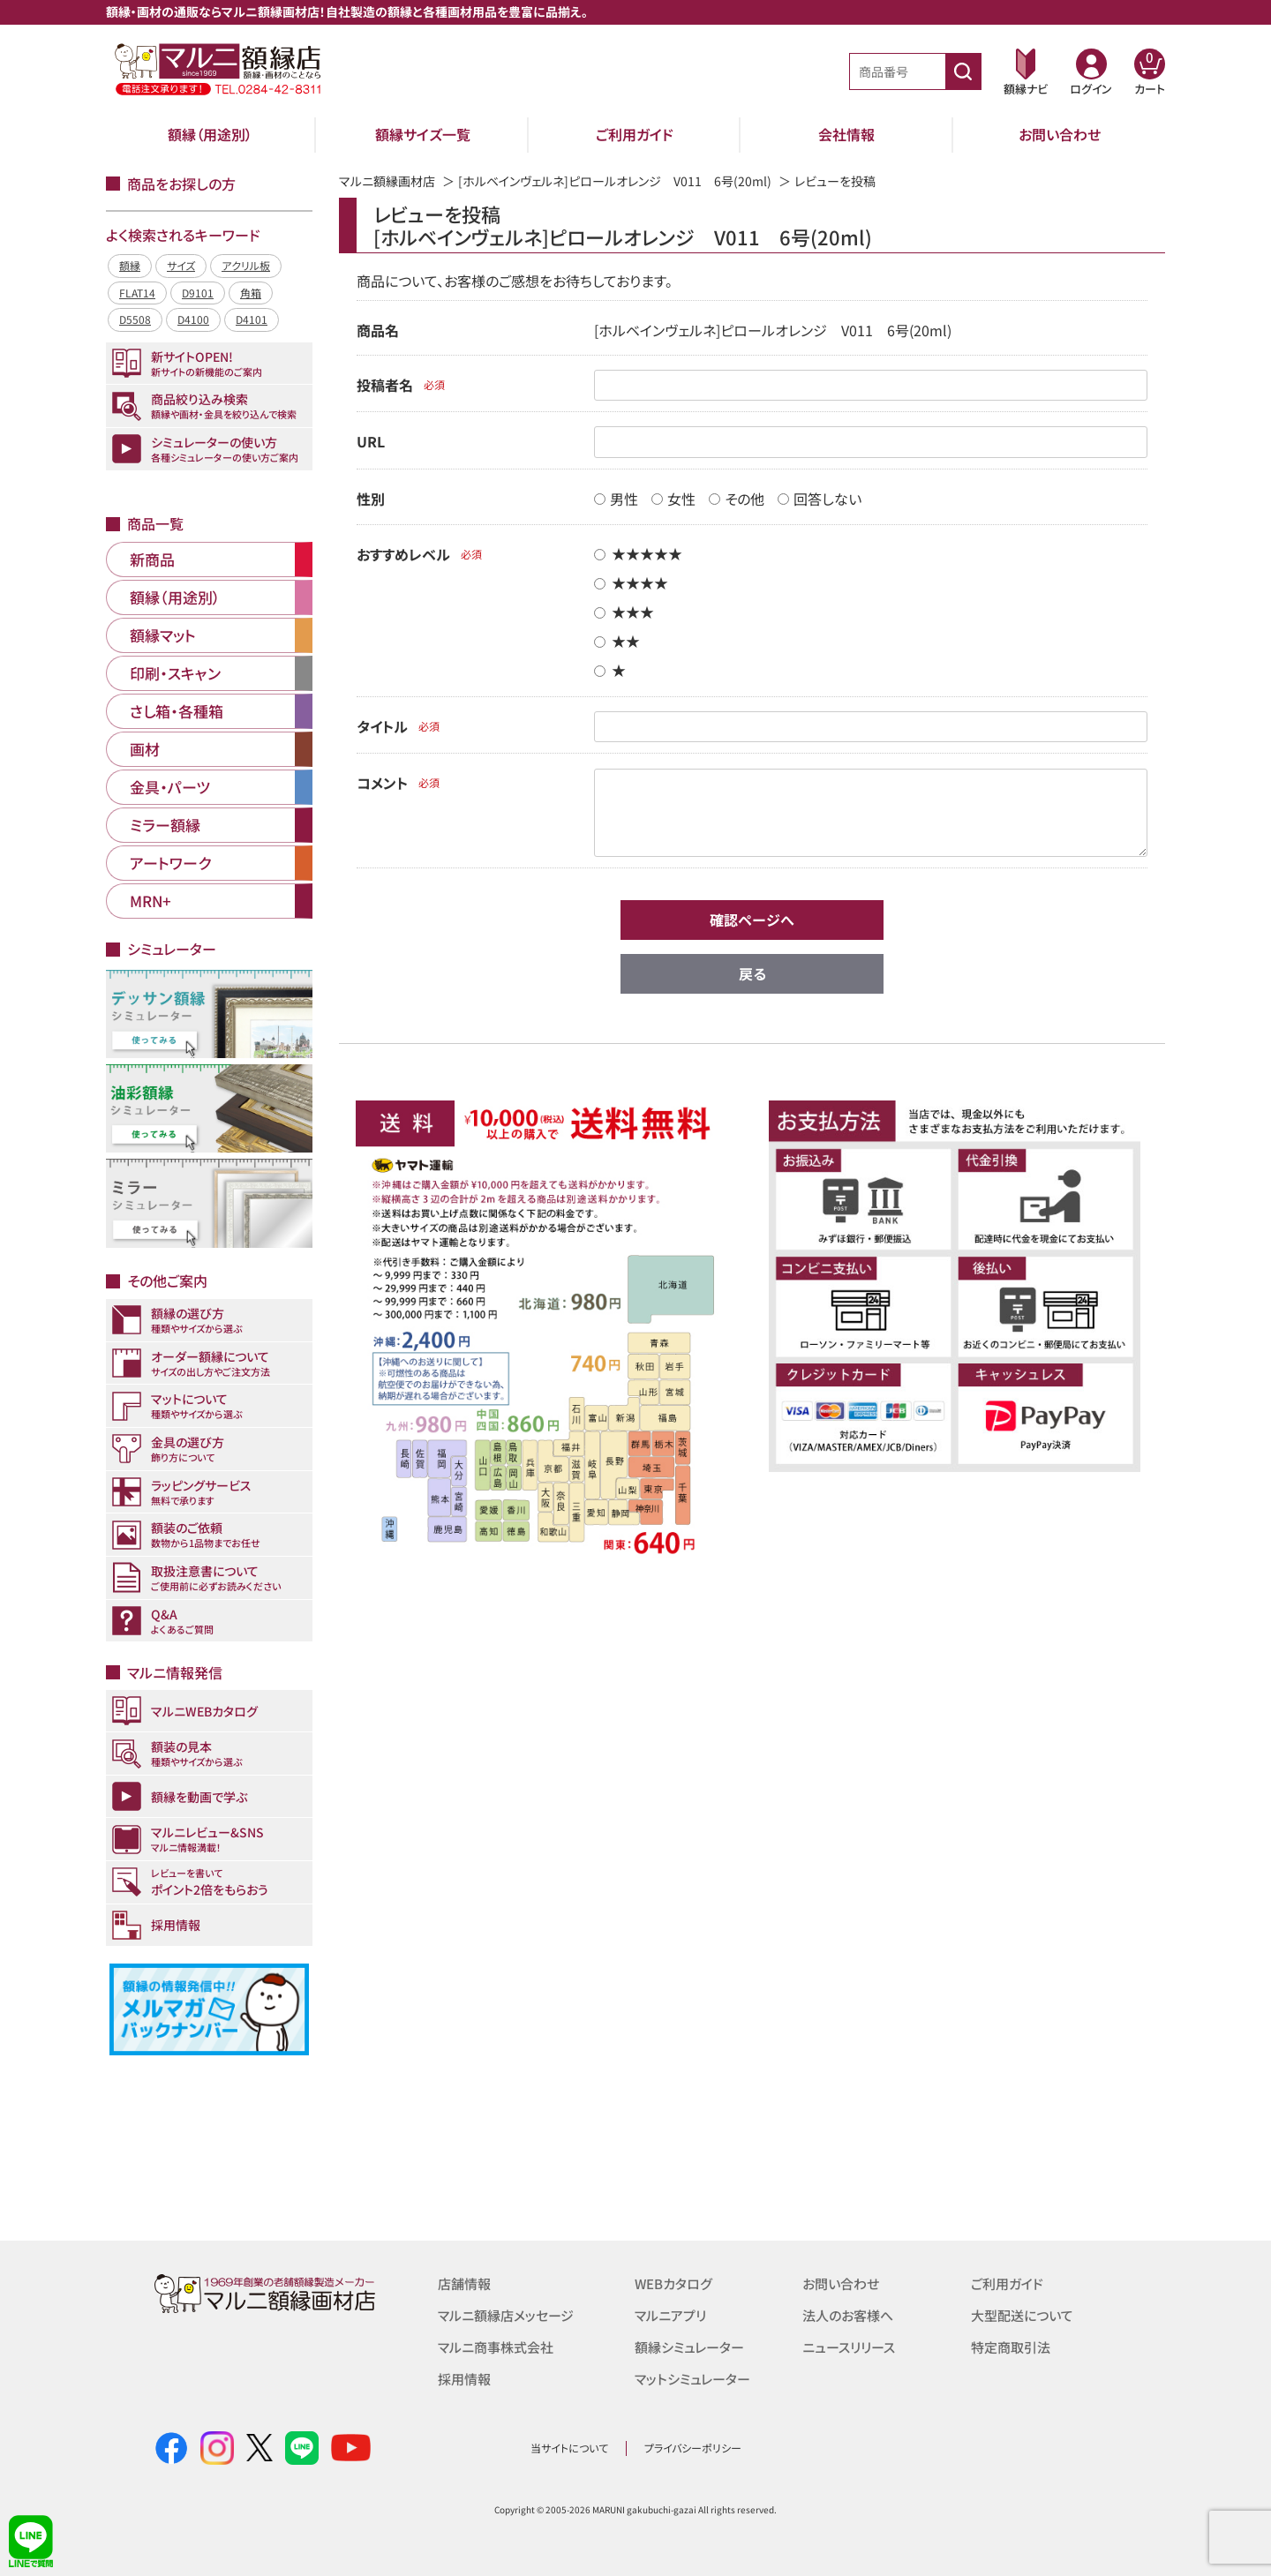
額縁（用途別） (210, 134)
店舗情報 (464, 2283)
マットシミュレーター (692, 2378)
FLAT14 (137, 292)
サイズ (181, 265)
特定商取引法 (1010, 2347)
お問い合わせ (1060, 134)
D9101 (198, 292)
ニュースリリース (848, 2347)
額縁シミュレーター (689, 2347)
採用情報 (464, 2378)
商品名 (378, 330)
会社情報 (846, 134)
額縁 (129, 265)
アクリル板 (246, 265)
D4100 (193, 319)
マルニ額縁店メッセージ (506, 2315)
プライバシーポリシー (692, 2447)
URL (371, 441)
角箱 (250, 292)
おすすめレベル (403, 554)
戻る (752, 973)
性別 (371, 498)
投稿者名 (385, 384)
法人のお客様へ (847, 2315)
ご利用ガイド (634, 134)
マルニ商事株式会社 (495, 2347)
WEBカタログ (673, 2283)
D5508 (135, 319)
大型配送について (1022, 2315)
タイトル (382, 726)
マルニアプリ (670, 2315)
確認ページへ (752, 919)
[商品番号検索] (963, 71)
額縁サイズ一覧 (422, 134)
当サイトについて (569, 2447)
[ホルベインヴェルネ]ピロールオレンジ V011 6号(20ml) (614, 181)
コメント (382, 782)
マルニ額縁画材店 (387, 181)
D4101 (251, 319)
